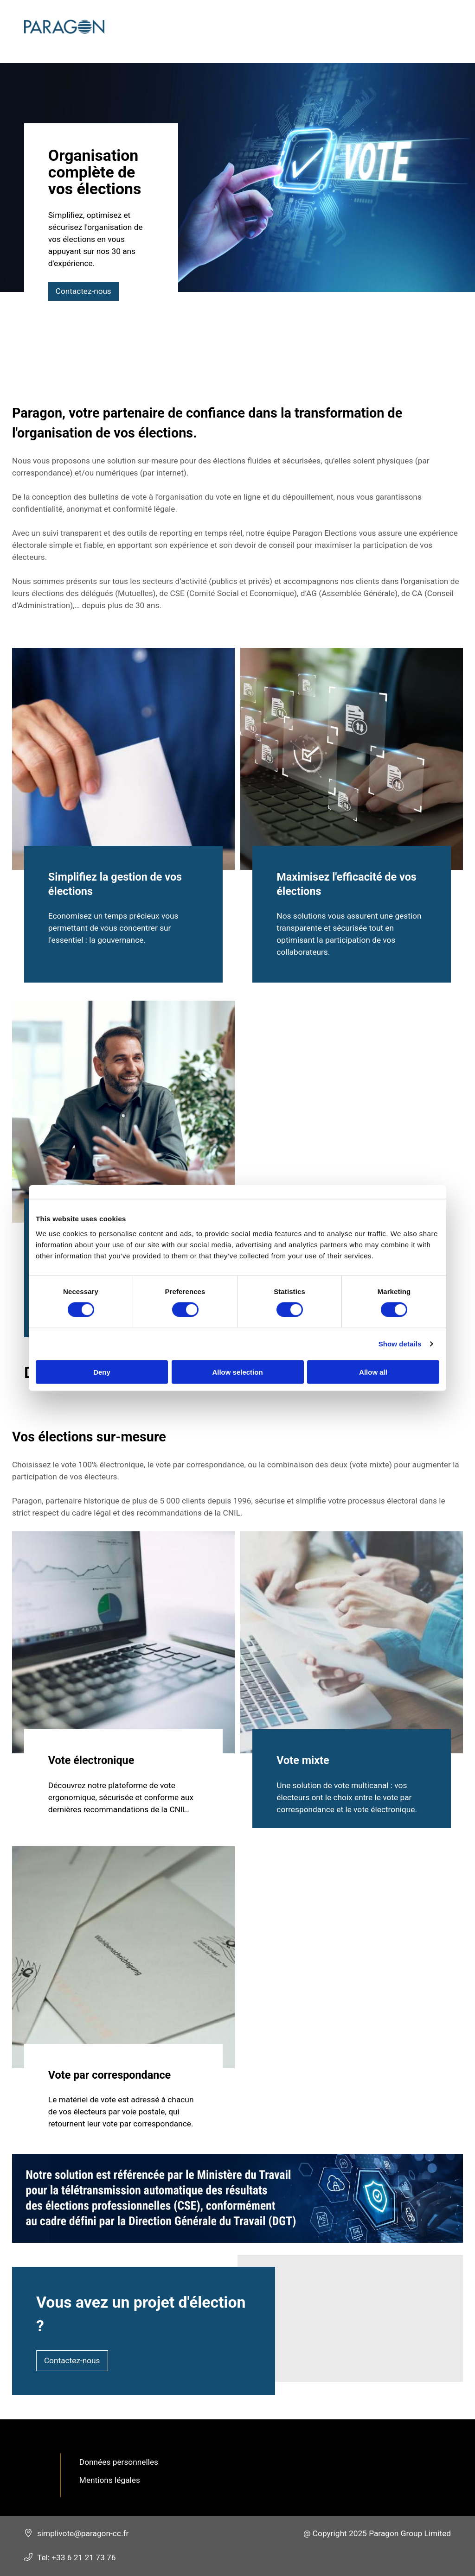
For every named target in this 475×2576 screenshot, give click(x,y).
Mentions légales (109, 2480)
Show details (400, 1344)
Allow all (373, 1372)
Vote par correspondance (109, 2074)
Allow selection (237, 1372)
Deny (101, 1372)
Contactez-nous (84, 291)
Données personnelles (118, 2462)
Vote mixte (302, 1760)
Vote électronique (91, 1760)
